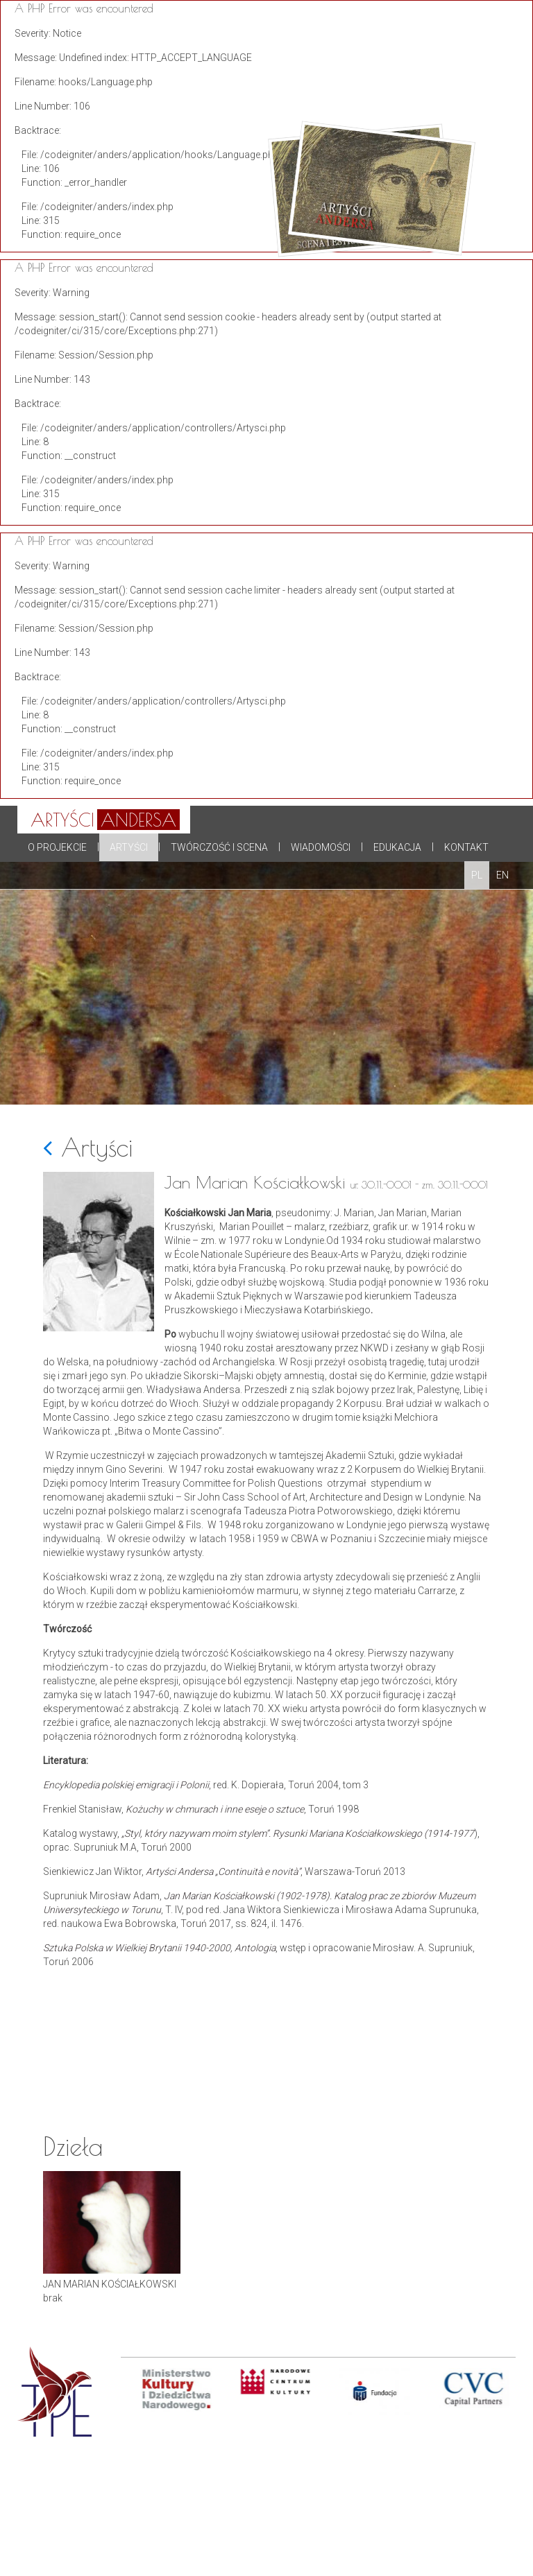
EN (502, 875)
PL (476, 875)
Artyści (129, 847)
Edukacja (397, 847)
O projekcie (57, 847)
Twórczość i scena (219, 847)
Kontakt (466, 847)
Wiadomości (320, 847)
